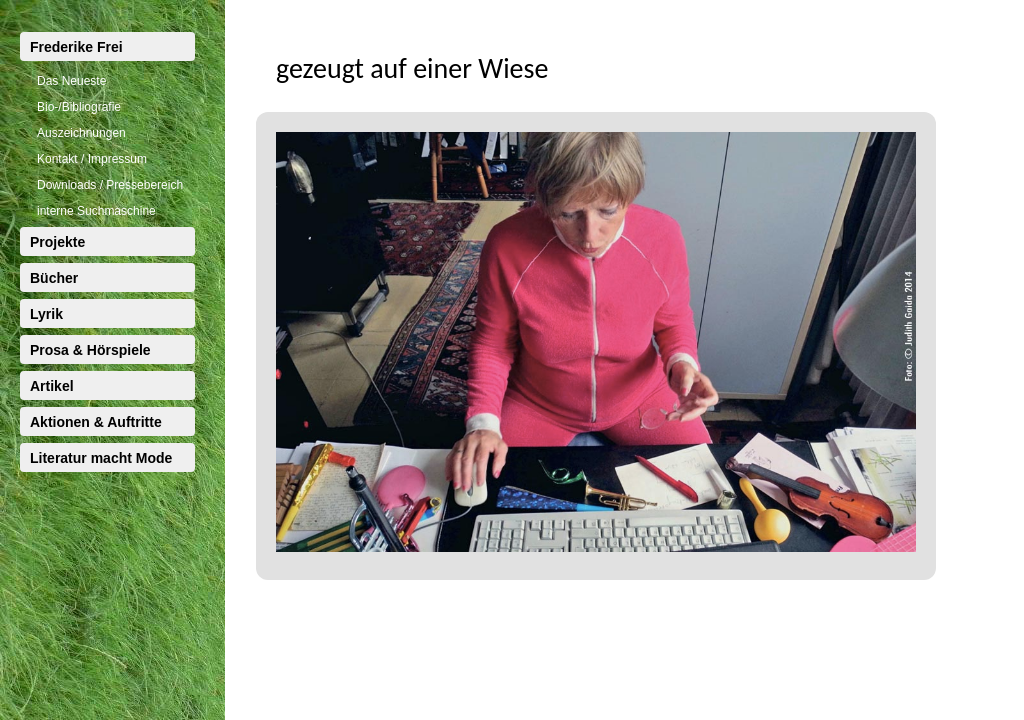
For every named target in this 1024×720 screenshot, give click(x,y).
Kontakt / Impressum (92, 159)
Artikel (52, 386)
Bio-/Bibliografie (79, 107)
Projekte (57, 242)
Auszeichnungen (81, 133)
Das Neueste (71, 81)
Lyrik (46, 314)
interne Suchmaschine (96, 211)
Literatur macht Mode (101, 458)
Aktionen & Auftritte (96, 422)
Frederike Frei (76, 47)
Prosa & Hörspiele (90, 350)
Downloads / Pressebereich (110, 185)
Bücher (54, 278)
